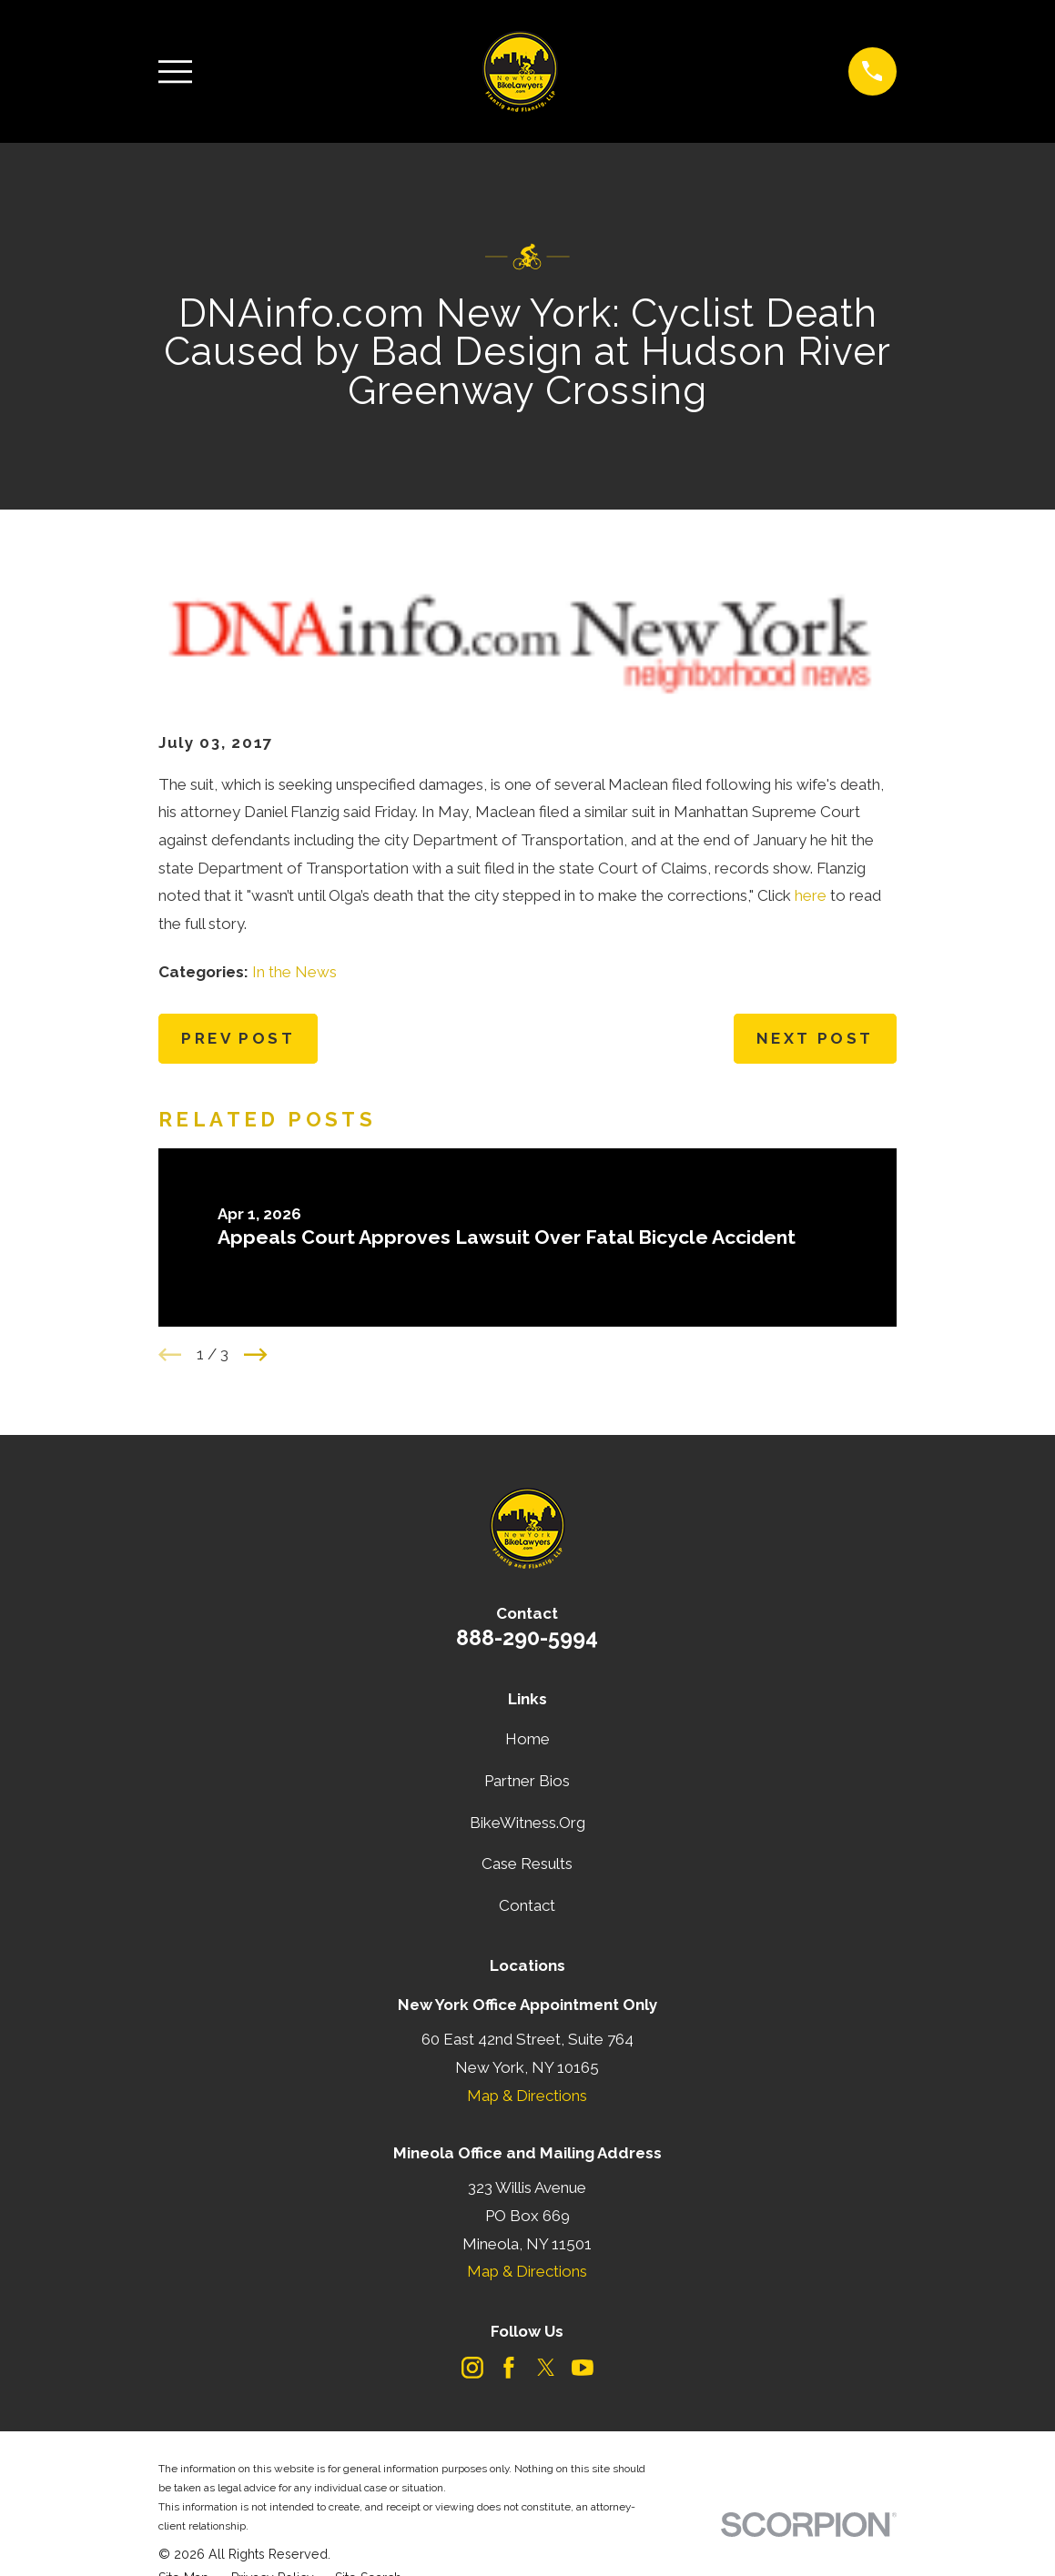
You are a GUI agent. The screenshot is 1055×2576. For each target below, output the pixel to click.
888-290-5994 (527, 1637)
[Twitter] (546, 2368)
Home (527, 1739)
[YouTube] (582, 2368)
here (811, 895)
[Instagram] (472, 2368)
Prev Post (238, 1038)
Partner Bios (527, 1781)
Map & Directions (527, 2095)
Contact (527, 1905)
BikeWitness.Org (527, 1822)
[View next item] (256, 1355)
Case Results (527, 1863)
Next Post (815, 1038)
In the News (294, 972)
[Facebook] (509, 2368)
